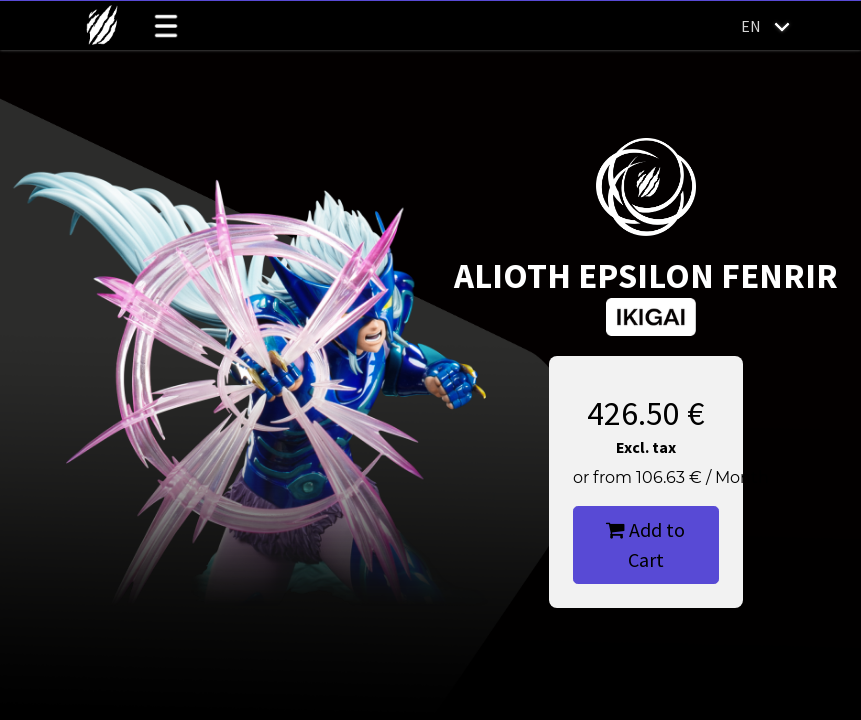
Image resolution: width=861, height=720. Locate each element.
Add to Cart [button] (645, 544)
